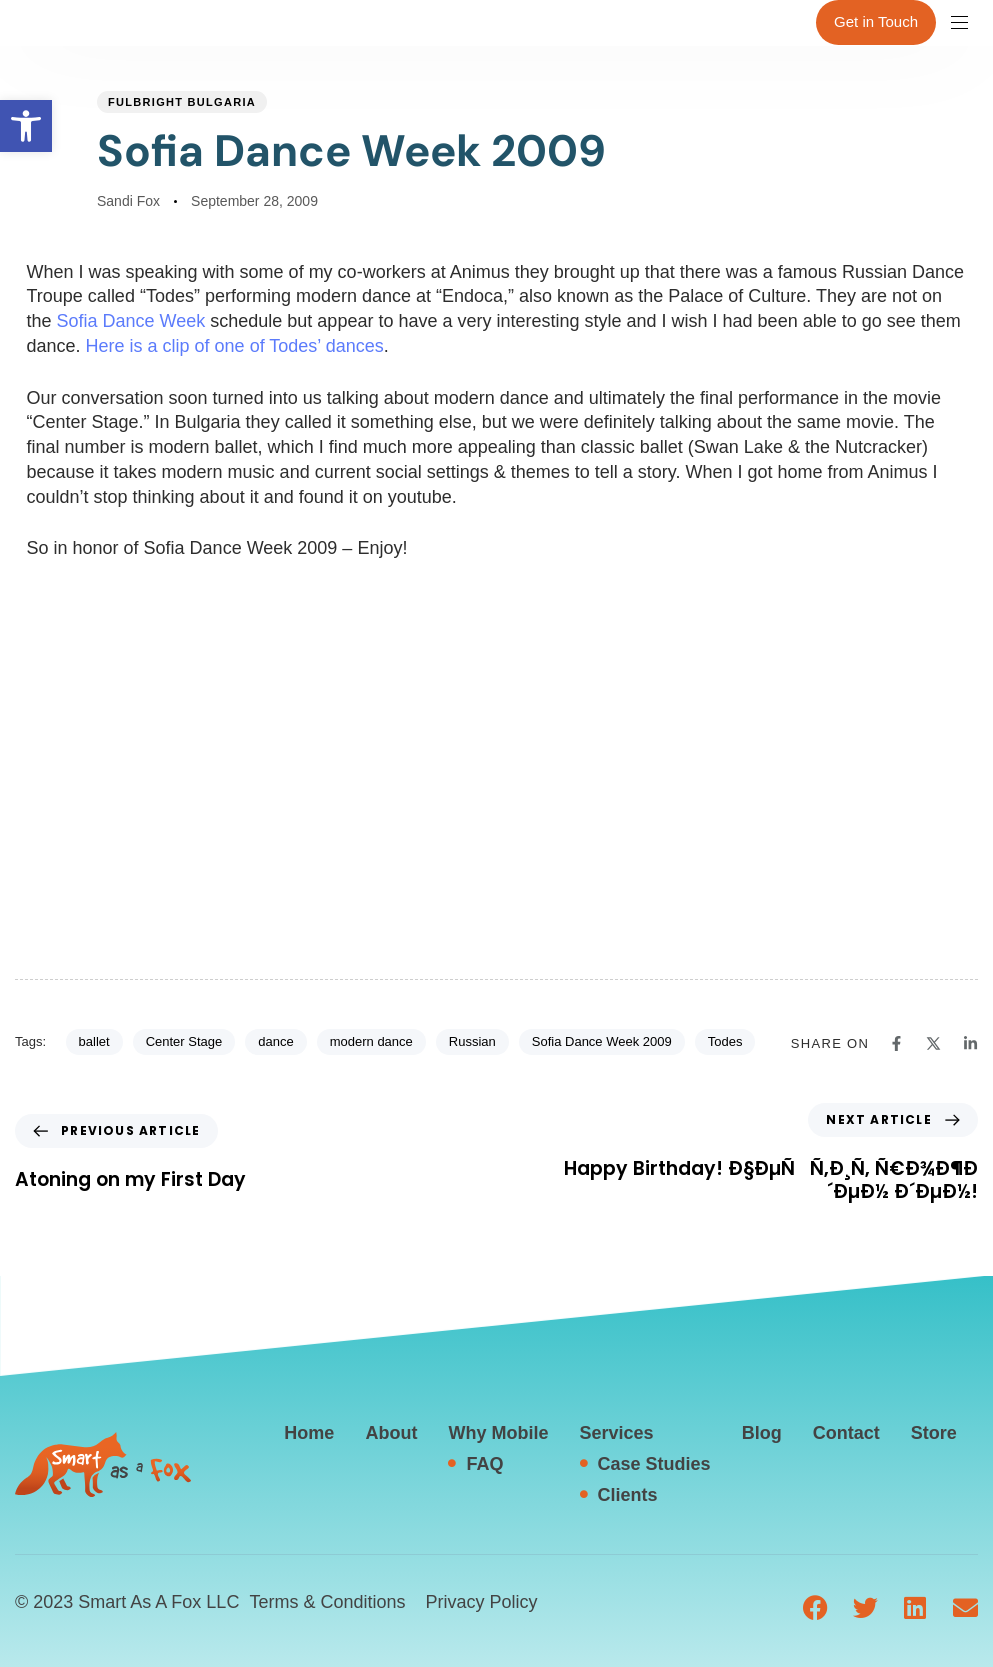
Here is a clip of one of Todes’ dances (235, 346)
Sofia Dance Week (131, 321)
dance (275, 1041)
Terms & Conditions (327, 1602)
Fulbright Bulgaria (182, 102)
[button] (26, 126)
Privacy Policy (481, 1602)
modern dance (371, 1041)
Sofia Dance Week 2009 (602, 1041)
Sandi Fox (128, 201)
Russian (472, 1041)
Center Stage (184, 1041)
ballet (94, 1041)
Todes (725, 1041)
